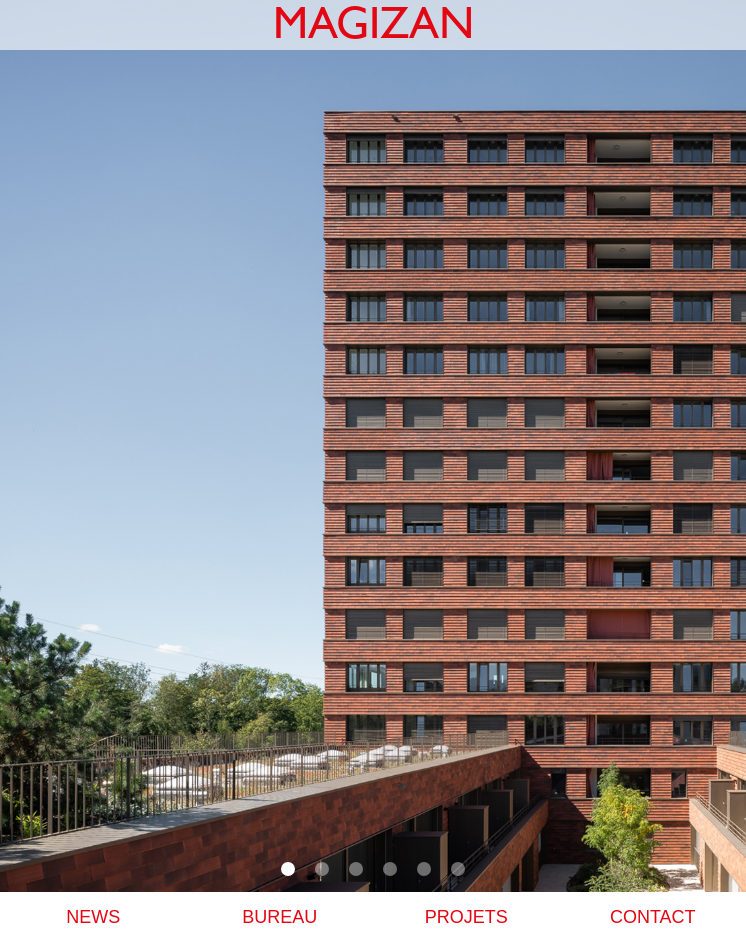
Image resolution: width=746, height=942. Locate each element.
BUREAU (279, 917)
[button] (288, 869)
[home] (373, 25)
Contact (653, 917)
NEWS (93, 917)
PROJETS (466, 917)
